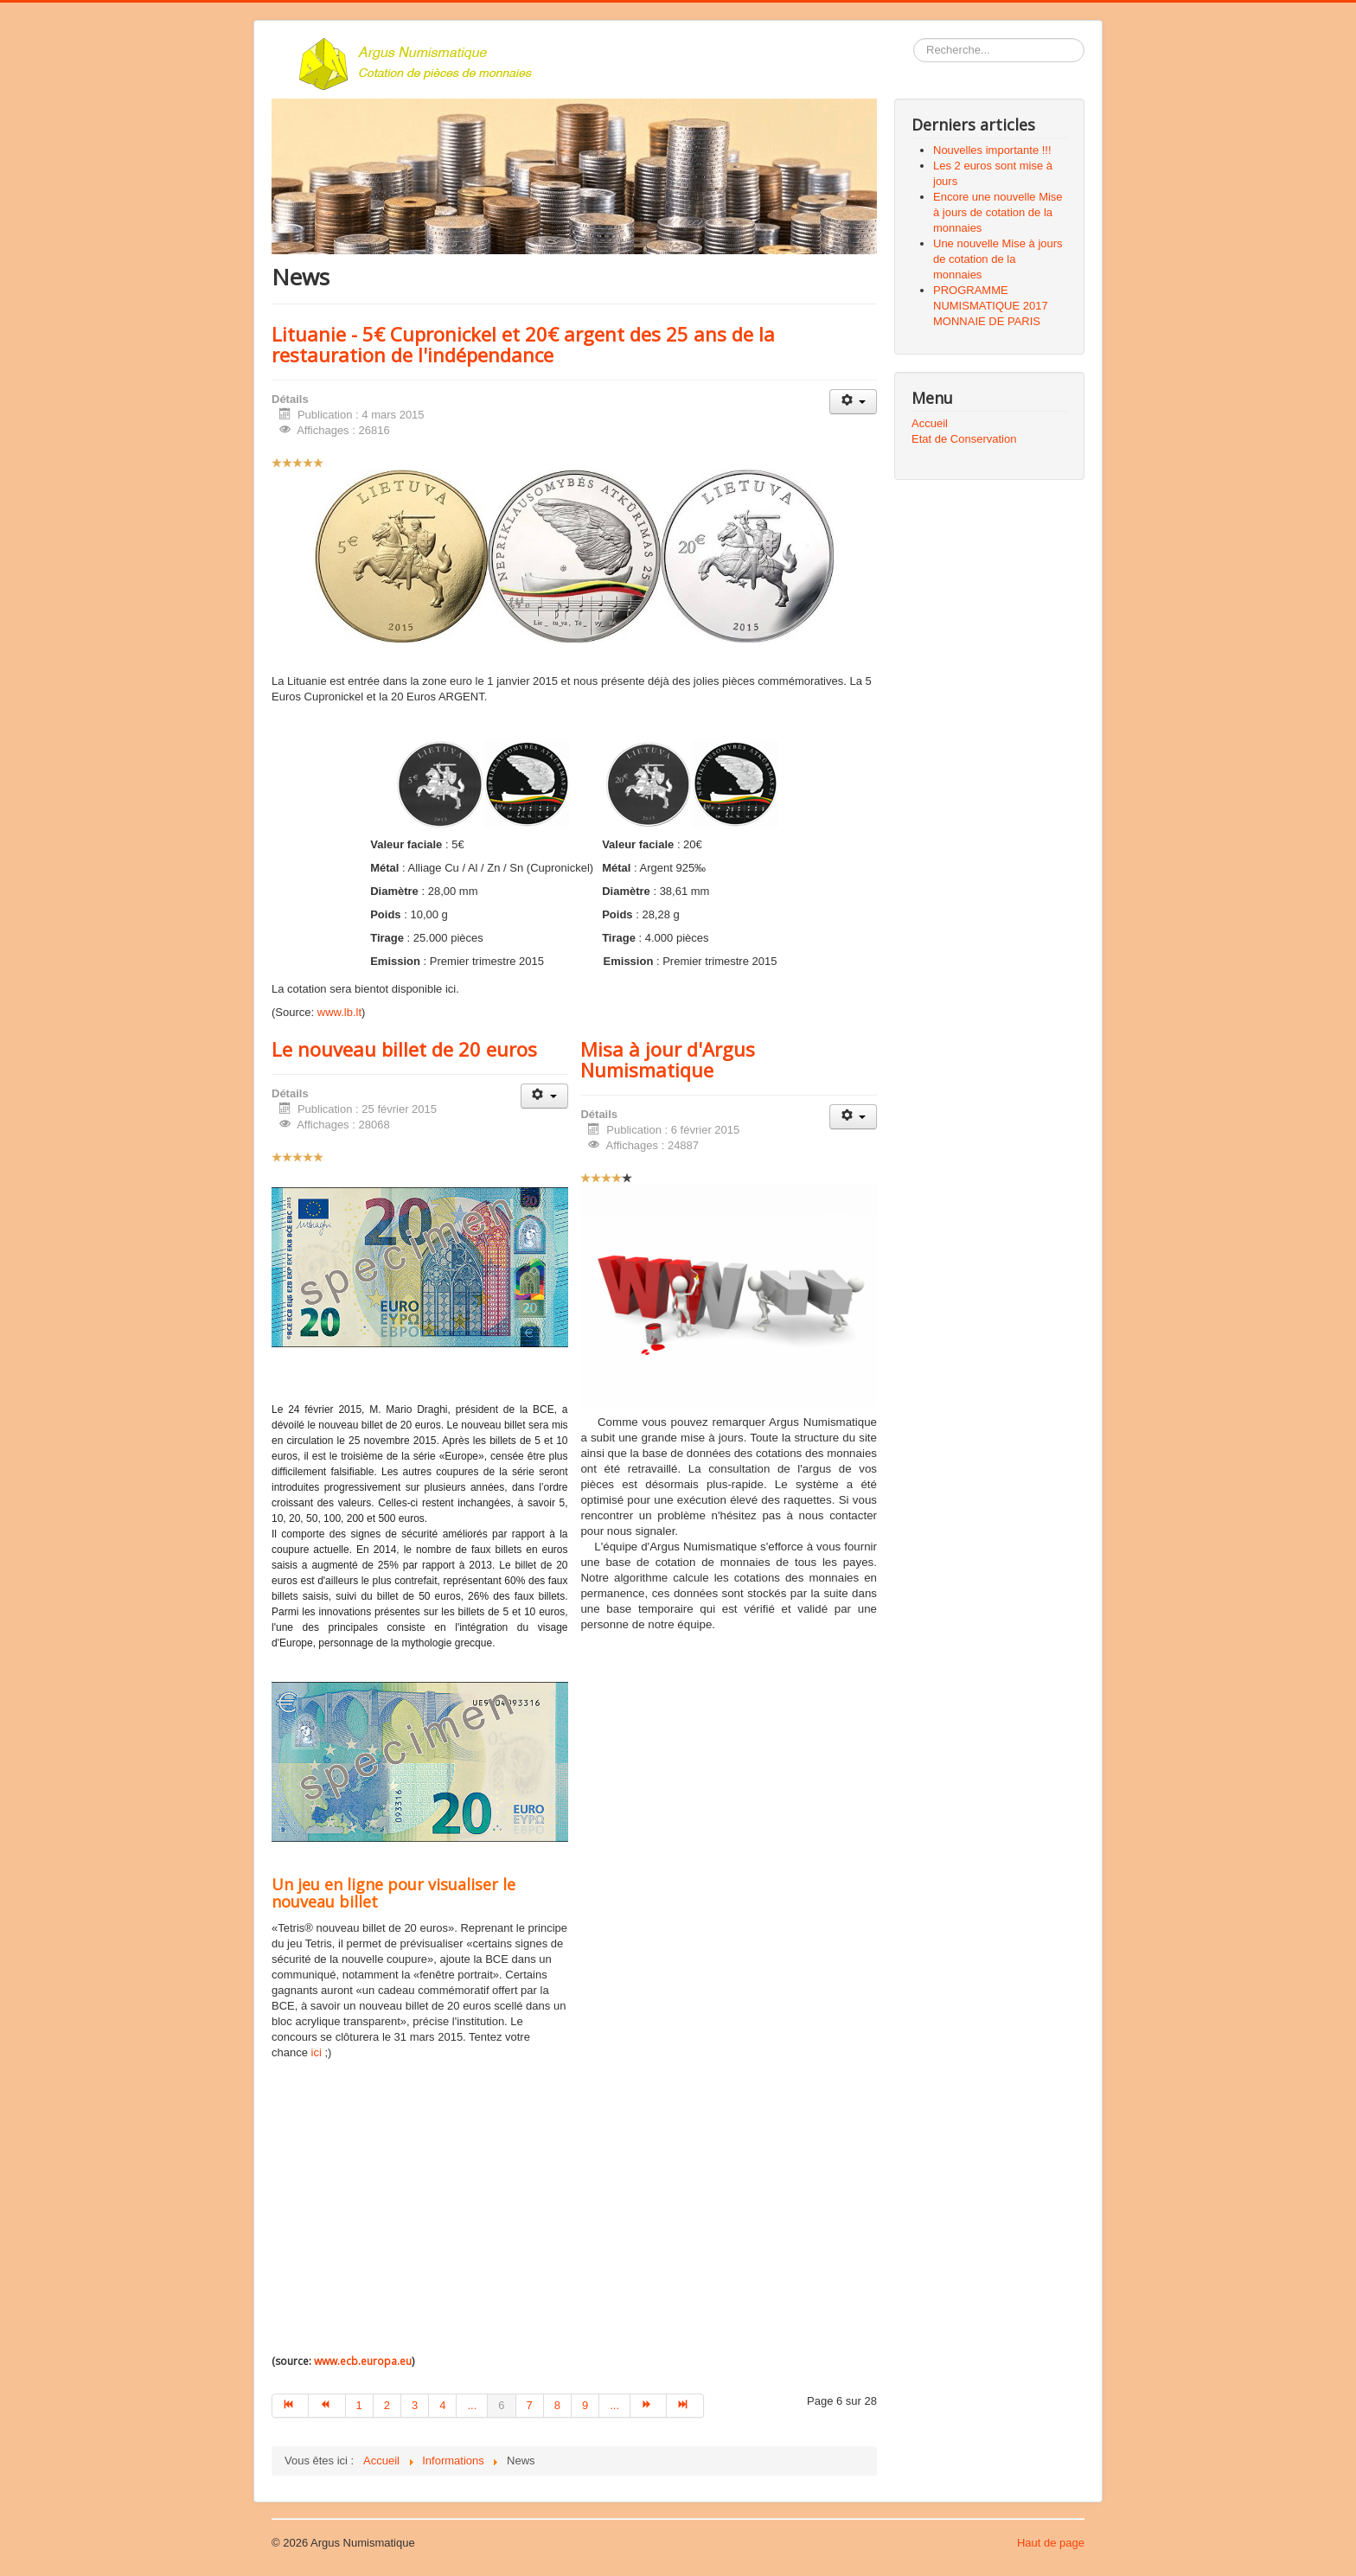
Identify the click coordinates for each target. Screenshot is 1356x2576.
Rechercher (913, 38)
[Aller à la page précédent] (327, 2406)
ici (318, 2052)
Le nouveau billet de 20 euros (404, 1049)
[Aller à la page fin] (685, 2406)
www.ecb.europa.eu (363, 2361)
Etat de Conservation (963, 438)
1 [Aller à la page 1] (359, 2405)
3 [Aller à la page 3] (415, 2405)
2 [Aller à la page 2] (387, 2405)
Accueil (929, 423)
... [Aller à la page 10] (614, 2405)
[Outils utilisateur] (853, 401)
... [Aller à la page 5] (472, 2405)
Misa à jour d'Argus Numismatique (667, 1059)
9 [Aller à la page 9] (585, 2405)
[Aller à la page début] (290, 2406)
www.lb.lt (339, 1012)
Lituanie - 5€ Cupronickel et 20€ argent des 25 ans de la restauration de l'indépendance (523, 344)
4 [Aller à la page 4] (442, 2405)
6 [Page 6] (501, 2405)
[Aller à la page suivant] (648, 2406)
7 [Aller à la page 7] (530, 2405)
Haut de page (1050, 2542)
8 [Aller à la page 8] (557, 2405)
